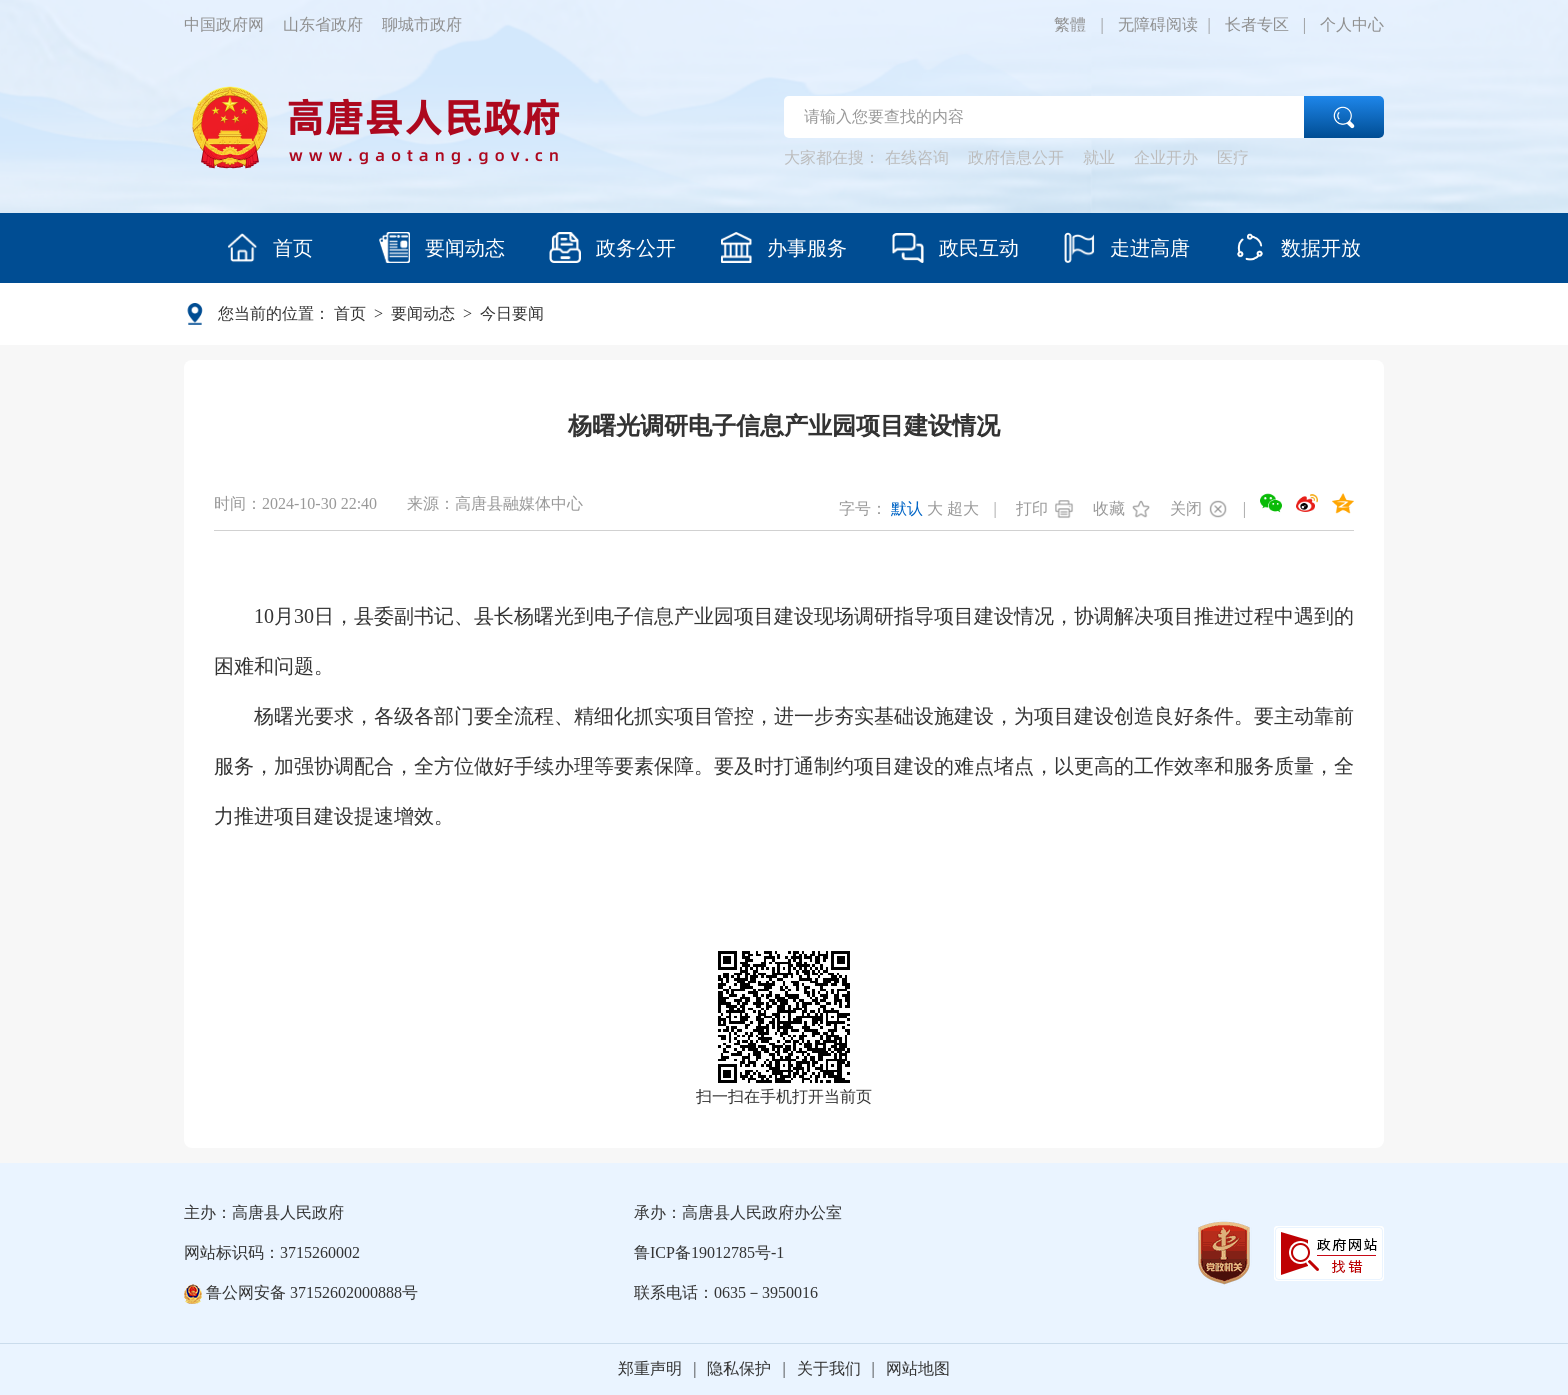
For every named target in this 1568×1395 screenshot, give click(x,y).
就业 (1099, 157)
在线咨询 (917, 157)
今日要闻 (512, 313)
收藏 (1109, 508)
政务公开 (612, 247)
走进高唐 (1126, 247)
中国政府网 (224, 24)
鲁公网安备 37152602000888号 (301, 1292)
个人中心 (1352, 24)
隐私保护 (739, 1368)
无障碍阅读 (1158, 24)
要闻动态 (441, 247)
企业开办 (1166, 157)
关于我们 (829, 1368)
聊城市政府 (422, 24)
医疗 (1233, 157)
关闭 (1186, 508)
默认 (907, 508)
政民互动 (955, 247)
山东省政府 (323, 24)
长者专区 (1257, 24)
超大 (963, 508)
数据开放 (1297, 247)
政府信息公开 (1016, 157)
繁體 (1070, 24)
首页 (269, 247)
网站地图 (918, 1368)
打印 (1032, 508)
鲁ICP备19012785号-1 (709, 1252)
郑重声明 (650, 1368)
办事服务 (783, 247)
